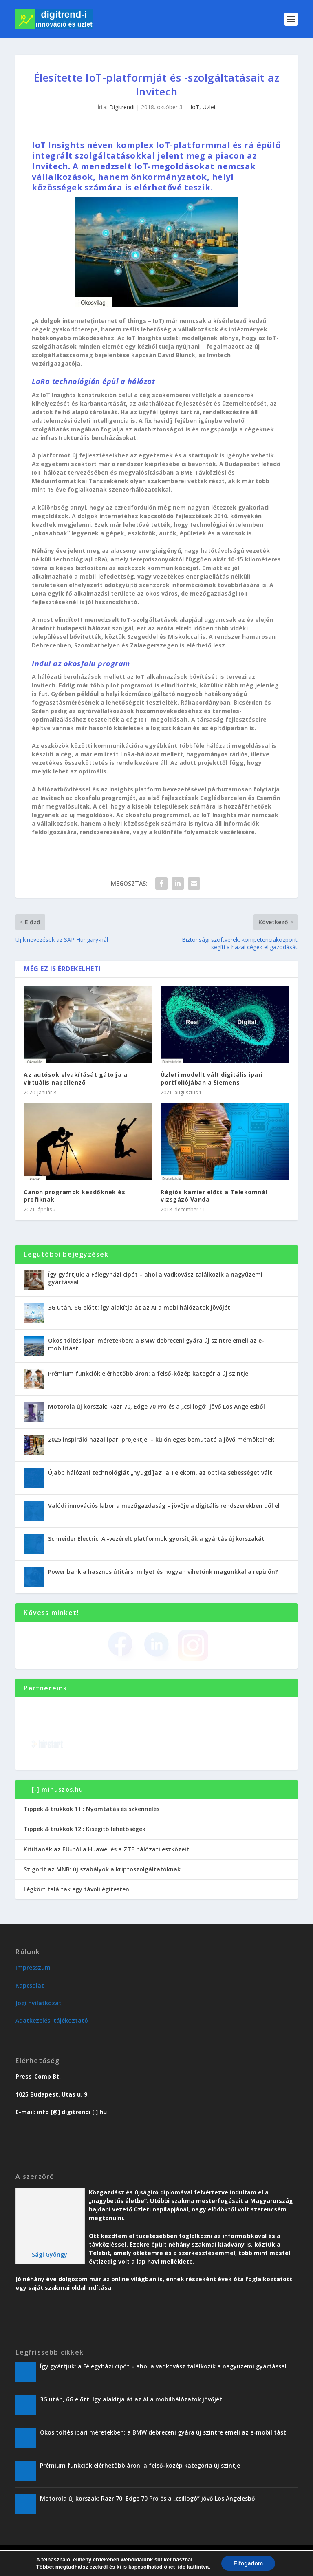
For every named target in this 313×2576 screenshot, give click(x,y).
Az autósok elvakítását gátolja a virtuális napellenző (75, 1078)
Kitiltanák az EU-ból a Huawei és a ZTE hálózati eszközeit (106, 1849)
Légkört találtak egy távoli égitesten (76, 1889)
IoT (194, 107)
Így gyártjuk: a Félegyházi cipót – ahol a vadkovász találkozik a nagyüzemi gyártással (155, 1278)
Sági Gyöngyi (50, 2254)
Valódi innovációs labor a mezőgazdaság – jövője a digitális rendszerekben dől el (164, 1505)
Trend (89, 2567)
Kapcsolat (29, 1985)
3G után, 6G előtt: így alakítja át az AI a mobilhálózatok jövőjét (139, 1307)
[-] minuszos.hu (58, 1789)
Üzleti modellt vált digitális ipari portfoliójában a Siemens (212, 1078)
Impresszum (33, 1967)
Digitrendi (121, 107)
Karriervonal (138, 2567)
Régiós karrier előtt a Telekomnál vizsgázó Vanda (214, 1195)
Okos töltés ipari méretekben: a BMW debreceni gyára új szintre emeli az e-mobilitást (156, 1344)
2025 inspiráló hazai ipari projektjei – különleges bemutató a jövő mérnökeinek (161, 1439)
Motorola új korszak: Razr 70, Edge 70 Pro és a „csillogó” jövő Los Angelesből (156, 1406)
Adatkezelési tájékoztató (51, 2020)
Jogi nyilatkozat (38, 2003)
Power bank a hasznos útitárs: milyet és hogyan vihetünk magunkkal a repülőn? (163, 1571)
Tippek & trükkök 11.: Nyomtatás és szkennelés (91, 1809)
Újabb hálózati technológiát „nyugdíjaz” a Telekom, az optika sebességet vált (160, 1472)
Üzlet (209, 107)
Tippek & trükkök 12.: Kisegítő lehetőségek (84, 1829)
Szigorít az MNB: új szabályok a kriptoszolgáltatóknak (102, 1869)
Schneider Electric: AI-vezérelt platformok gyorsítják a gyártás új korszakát (156, 1538)
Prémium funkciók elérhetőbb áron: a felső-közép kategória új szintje (148, 1373)
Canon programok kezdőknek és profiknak (74, 1195)
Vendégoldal (176, 2567)
